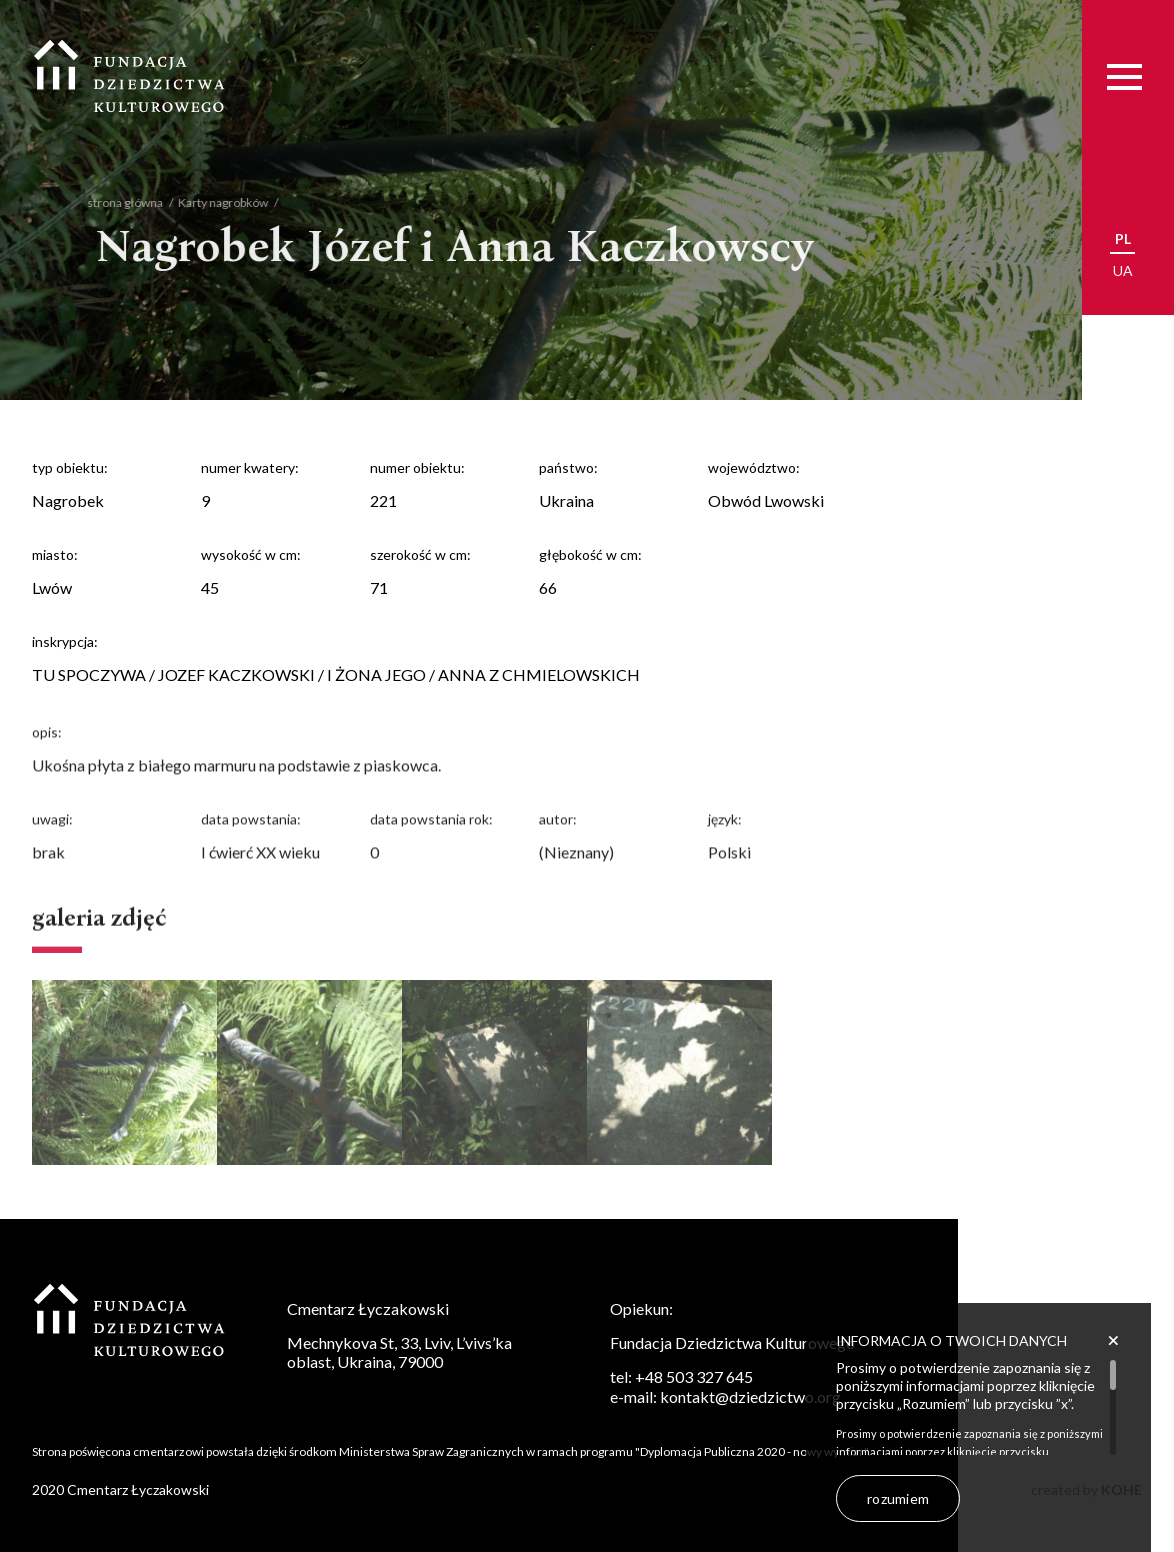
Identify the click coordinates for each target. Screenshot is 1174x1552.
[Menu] (1124, 76)
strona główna (111, 202)
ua (1123, 270)
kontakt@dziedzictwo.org (750, 1396)
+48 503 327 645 (694, 1376)
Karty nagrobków (209, 202)
